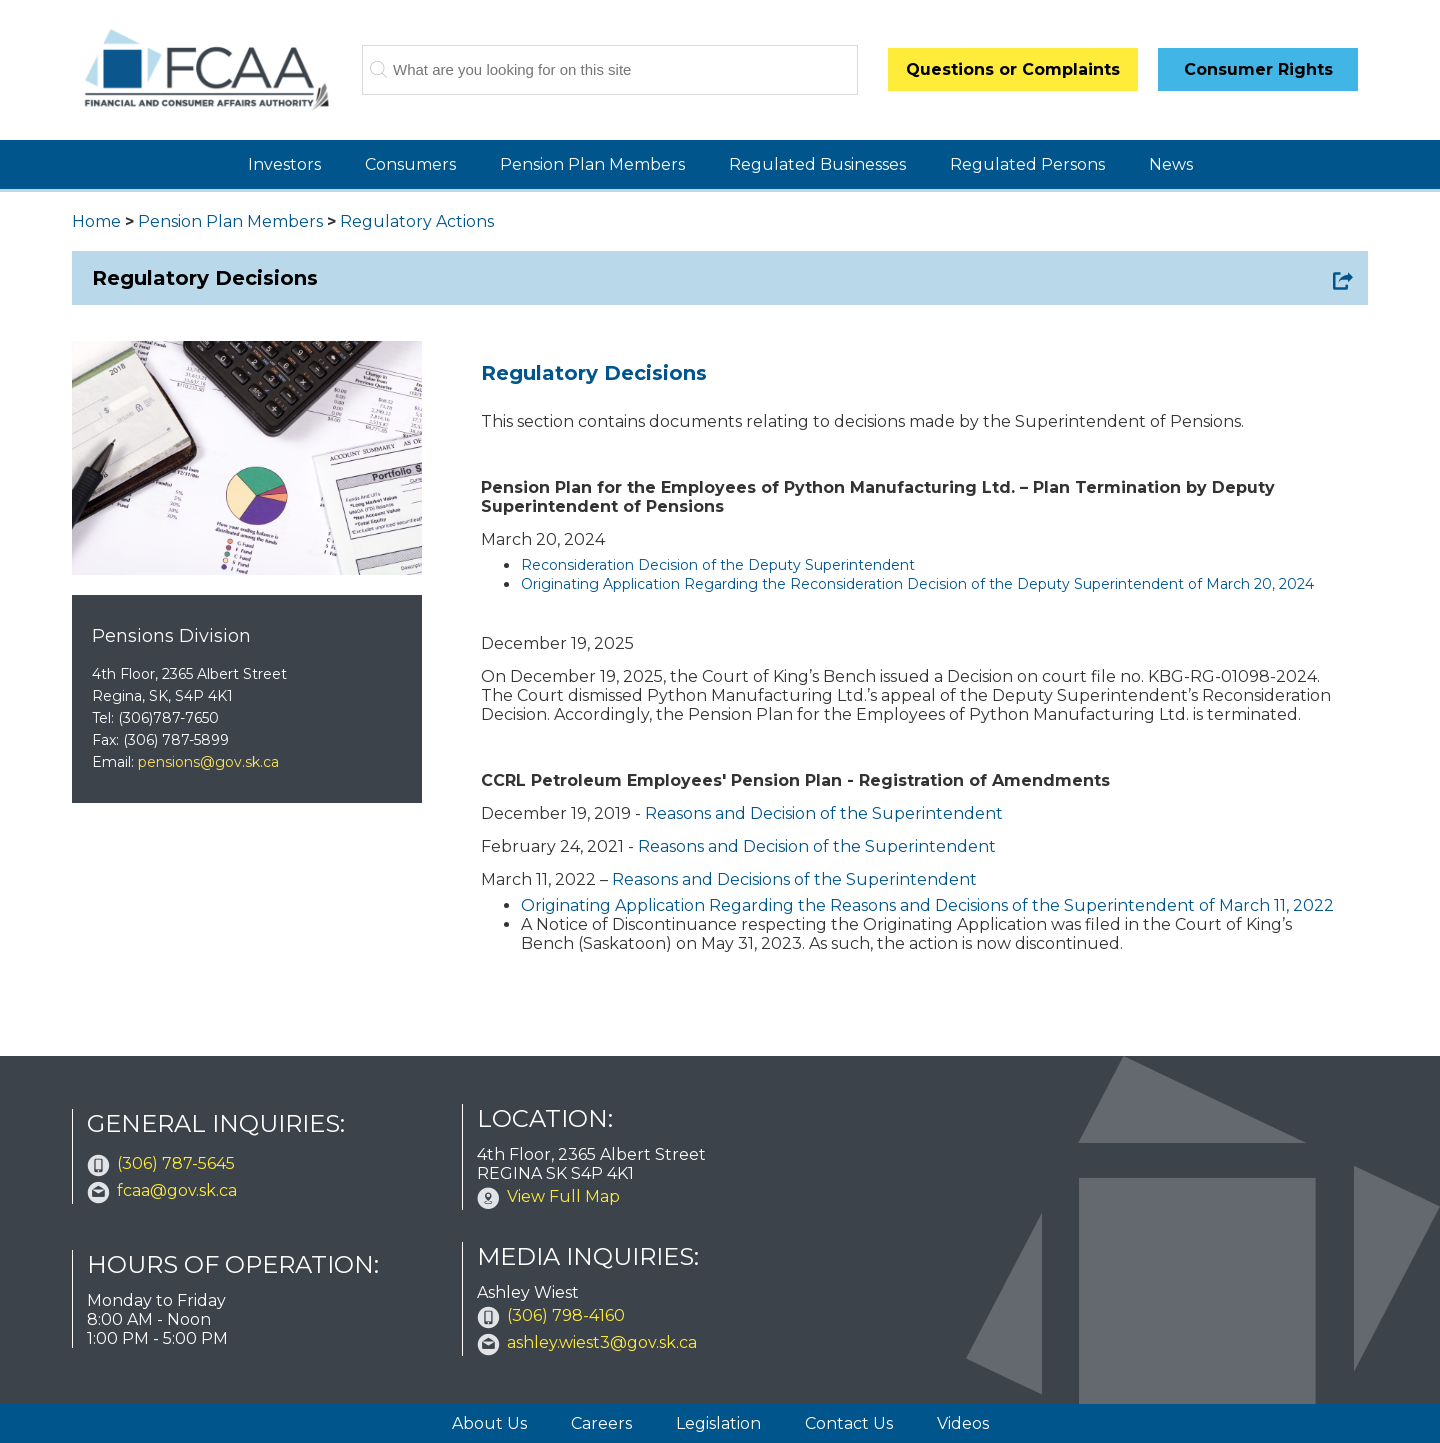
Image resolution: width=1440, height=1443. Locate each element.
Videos (963, 1423)
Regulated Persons (1027, 164)
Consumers (410, 164)
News (1171, 164)
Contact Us (849, 1423)
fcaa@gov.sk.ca (177, 1190)
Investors (284, 164)
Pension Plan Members (592, 164)
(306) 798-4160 (566, 1315)
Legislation (718, 1423)
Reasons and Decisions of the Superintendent (794, 879)
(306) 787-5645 (176, 1163)
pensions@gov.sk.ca (208, 762)
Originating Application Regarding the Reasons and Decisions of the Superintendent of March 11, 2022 (927, 905)
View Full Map (563, 1196)
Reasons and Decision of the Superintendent (824, 813)
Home (96, 221)
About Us (489, 1423)
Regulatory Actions (417, 221)
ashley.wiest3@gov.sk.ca (602, 1342)
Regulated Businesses (817, 164)
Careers (601, 1423)
